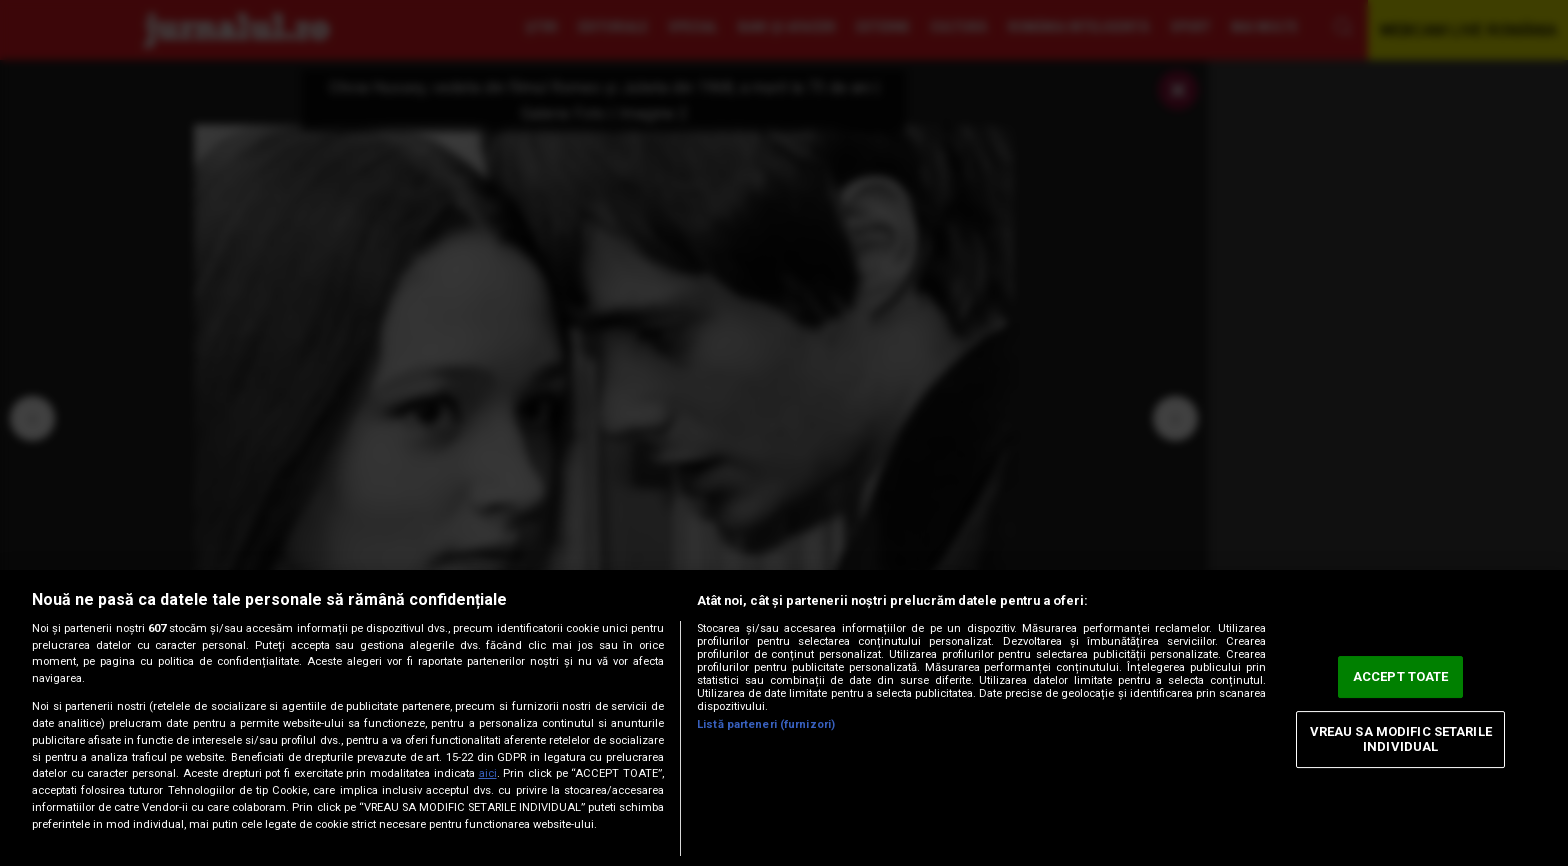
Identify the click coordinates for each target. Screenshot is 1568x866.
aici (488, 773)
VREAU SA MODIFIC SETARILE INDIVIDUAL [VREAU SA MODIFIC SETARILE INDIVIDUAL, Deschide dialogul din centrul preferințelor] (1401, 739)
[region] (784, 718)
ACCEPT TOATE (1401, 676)
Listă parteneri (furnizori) (766, 724)
